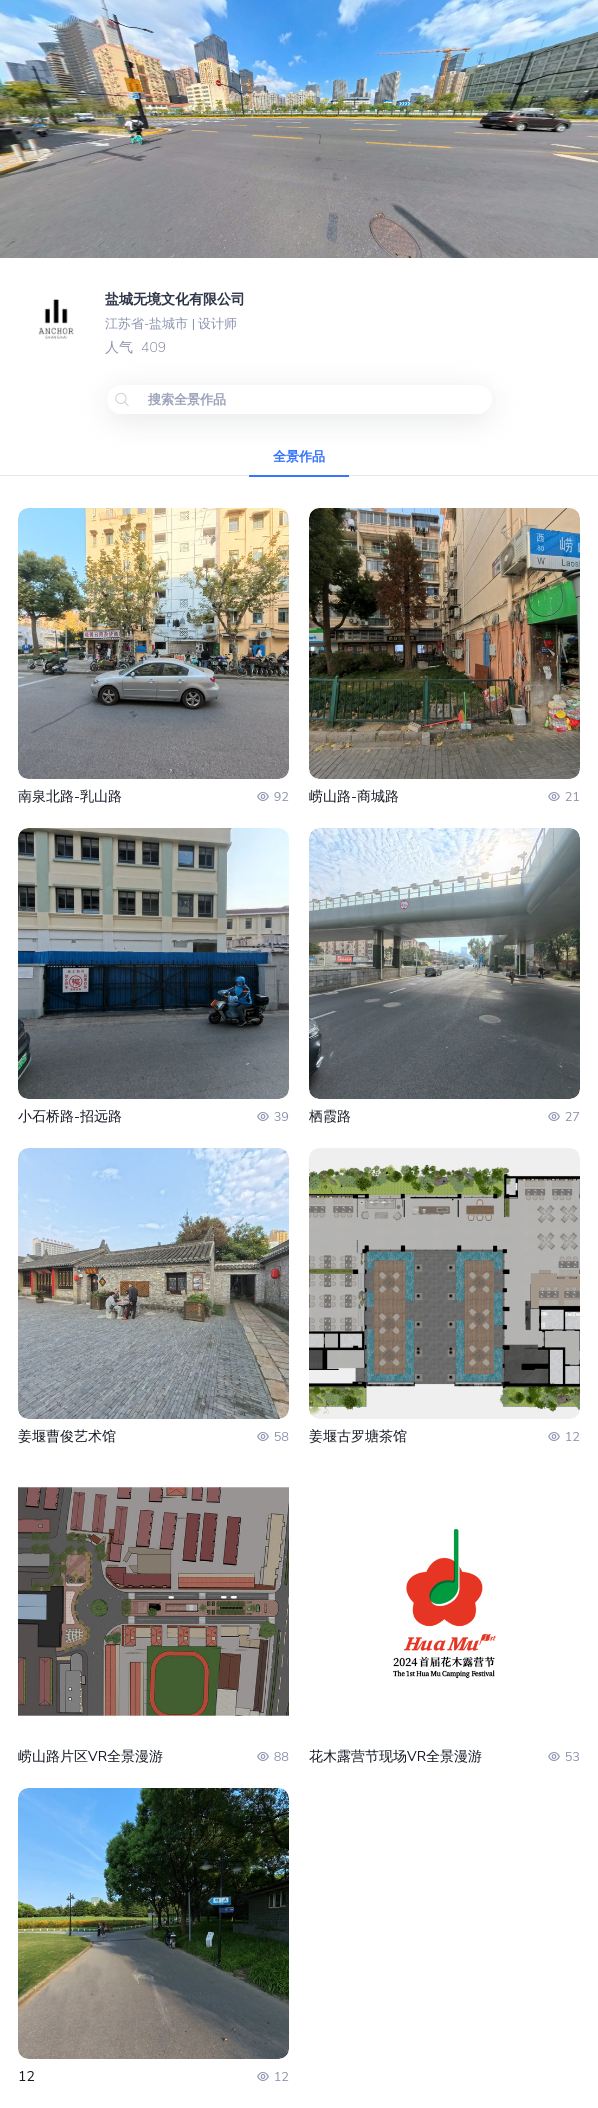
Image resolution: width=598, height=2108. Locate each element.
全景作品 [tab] (299, 457)
